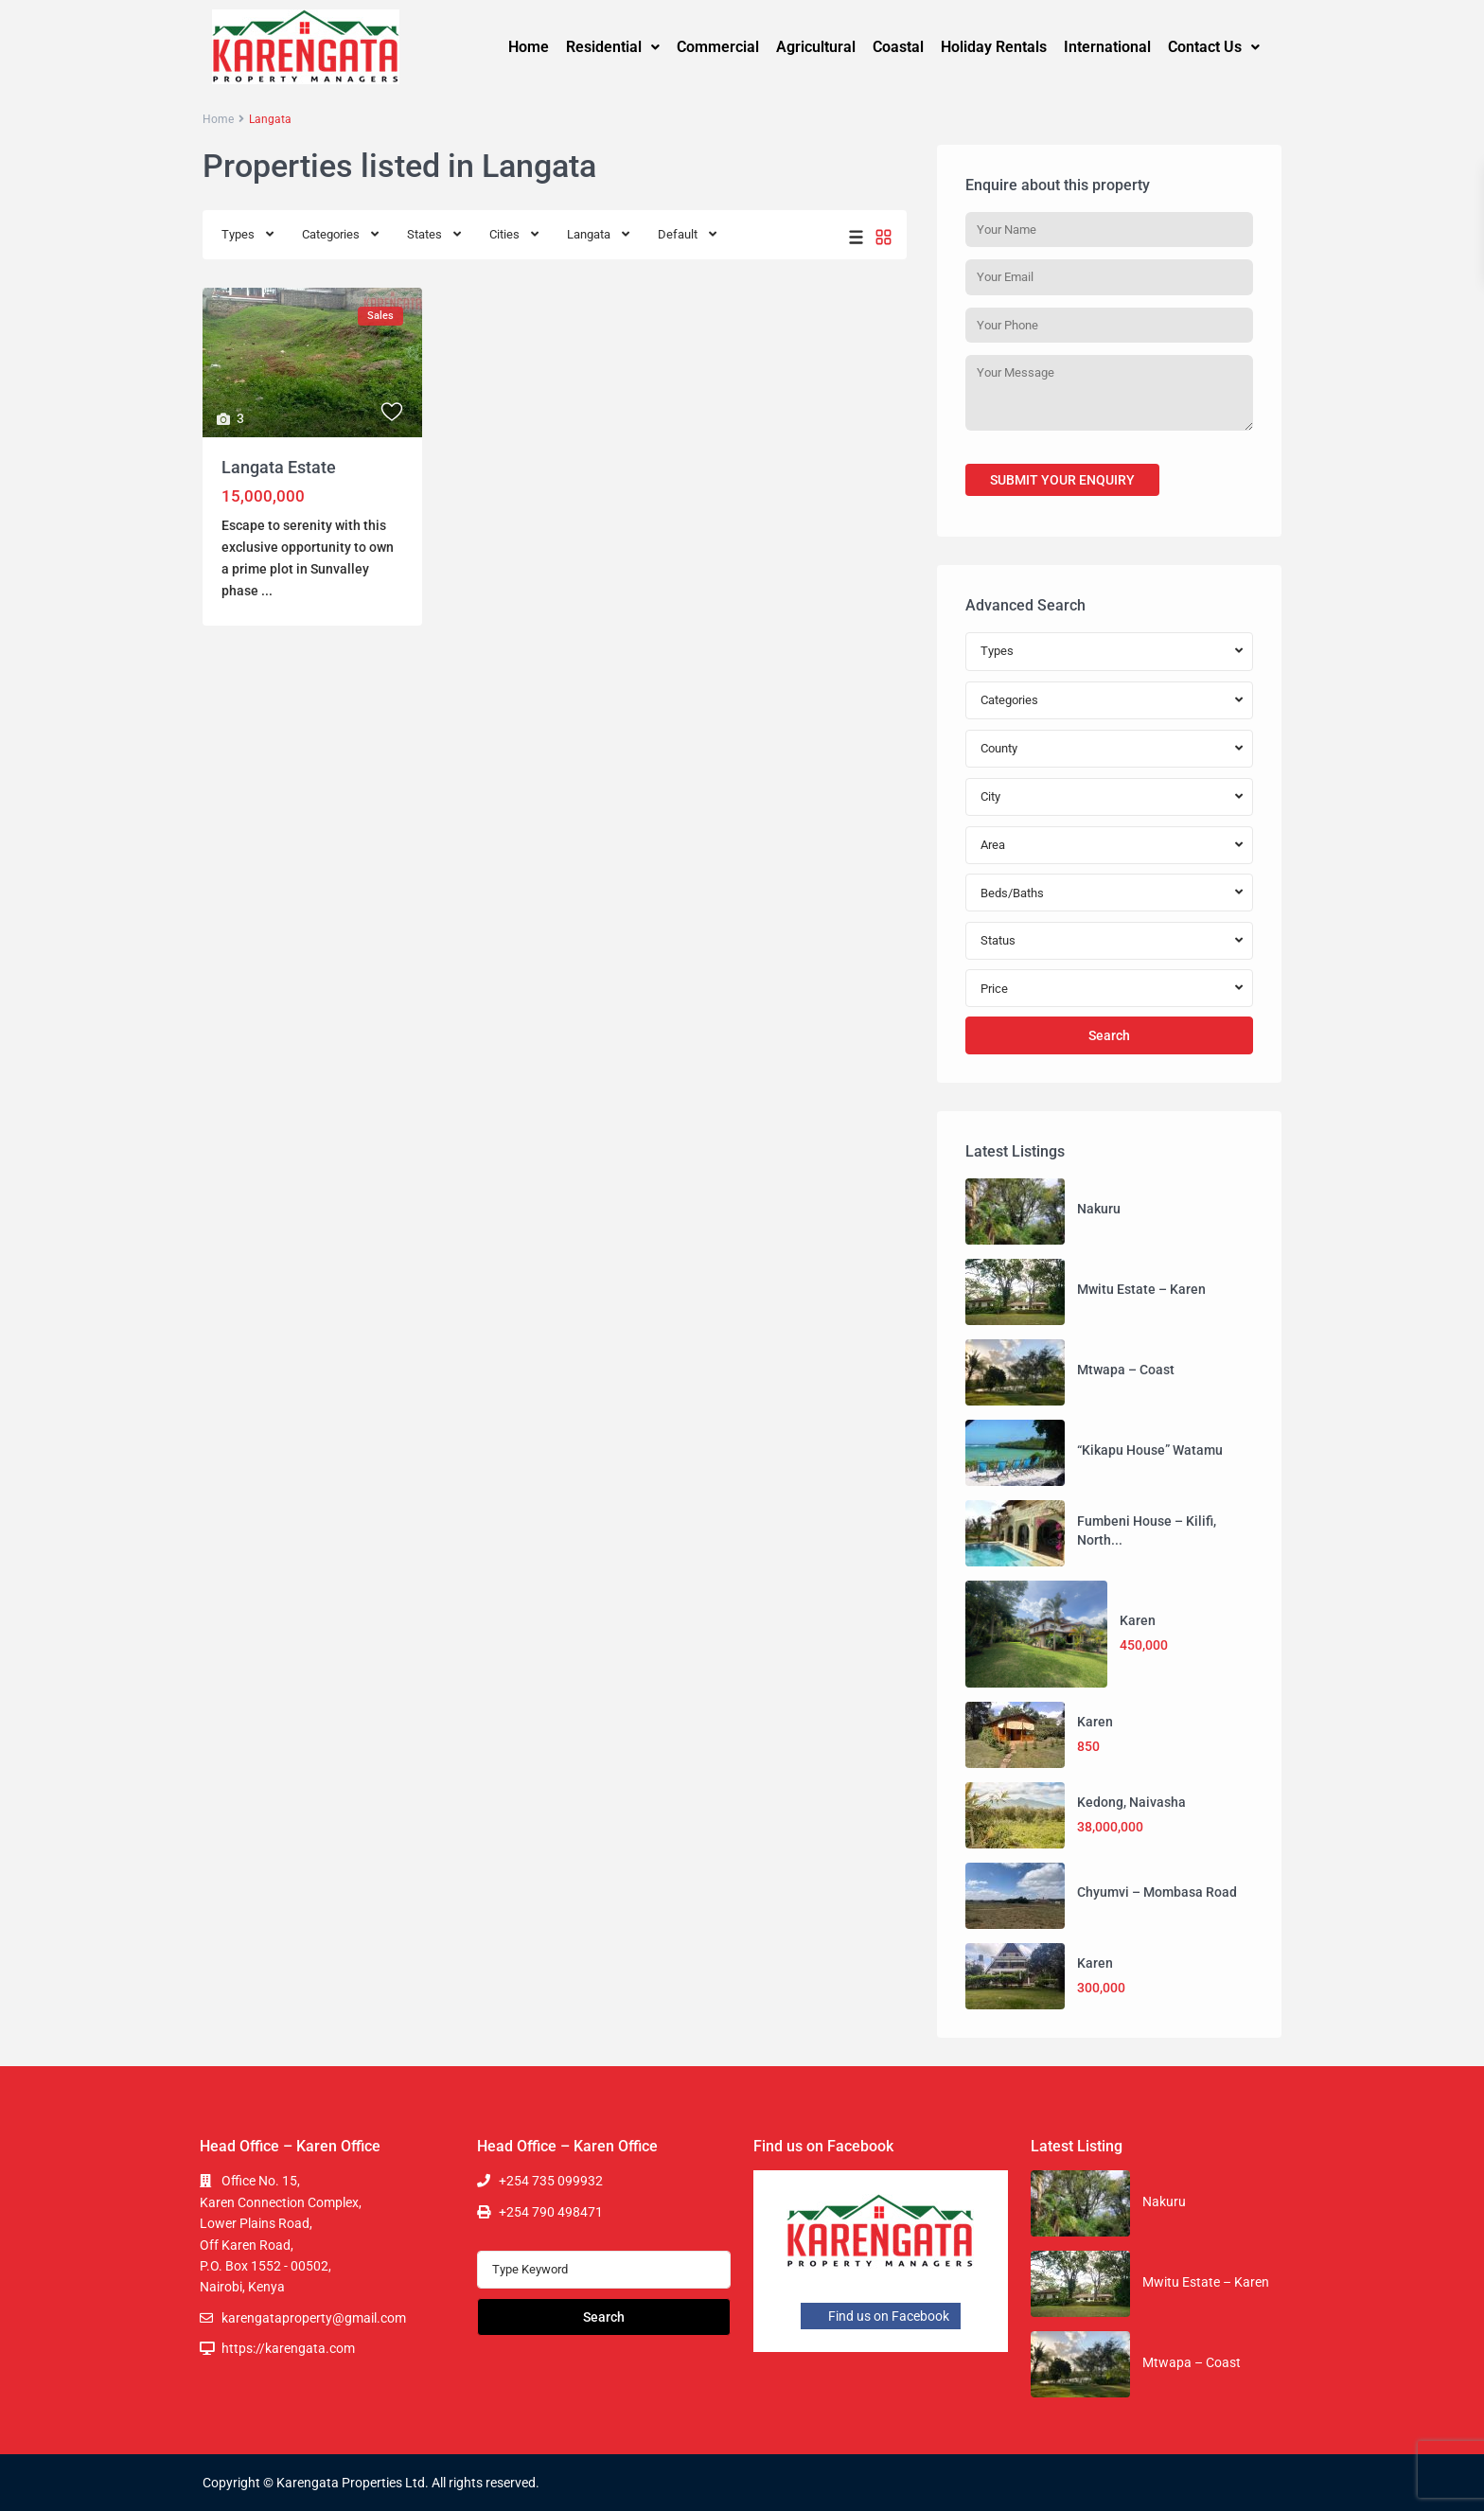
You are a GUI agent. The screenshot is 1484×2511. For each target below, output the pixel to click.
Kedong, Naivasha (1131, 1802)
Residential (613, 47)
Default (678, 234)
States (424, 234)
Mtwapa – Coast (1126, 1369)
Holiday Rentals (994, 47)
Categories (331, 234)
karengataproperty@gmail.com (313, 2317)
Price (994, 988)
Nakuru (1099, 1208)
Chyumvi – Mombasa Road (1157, 1892)
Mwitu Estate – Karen (1141, 1289)
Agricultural (816, 47)
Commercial (718, 47)
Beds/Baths (1012, 893)
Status (998, 940)
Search (1109, 1035)
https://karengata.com (288, 2348)
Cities (504, 234)
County (998, 748)
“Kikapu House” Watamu (1150, 1450)
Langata (588, 234)
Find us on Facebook (880, 2316)
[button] (612, 47)
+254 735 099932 (551, 2180)
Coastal (898, 47)
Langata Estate (278, 467)
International (1107, 47)
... (267, 590)
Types (238, 234)
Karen (1138, 1620)
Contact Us (1214, 47)
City (990, 796)
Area (992, 845)
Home (528, 47)
